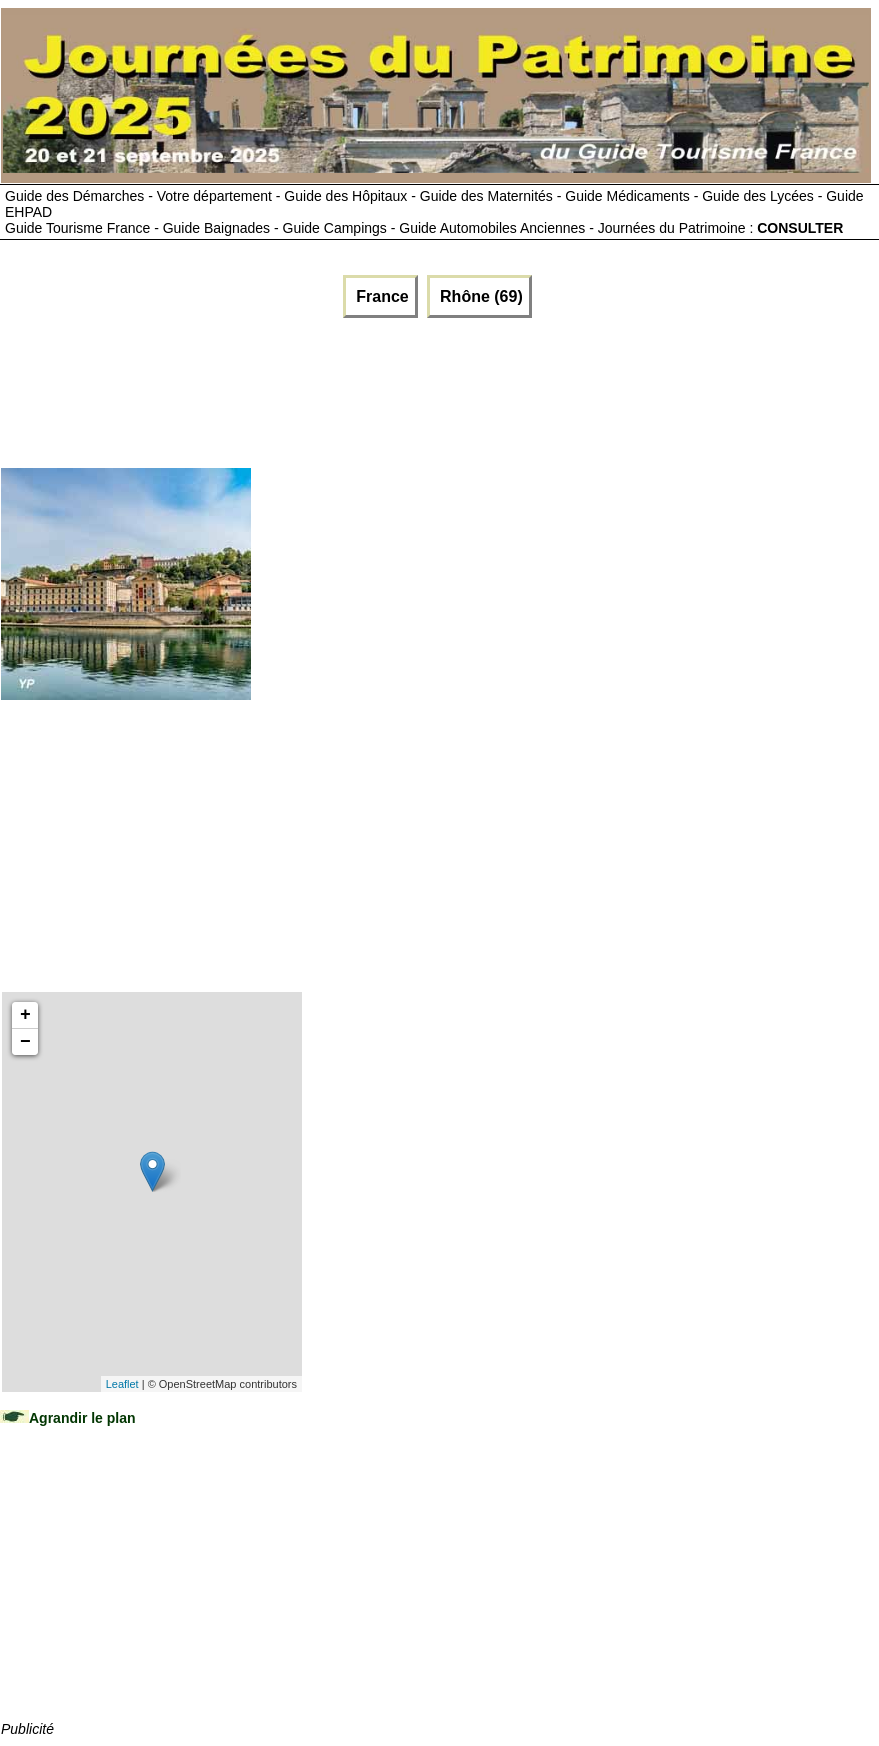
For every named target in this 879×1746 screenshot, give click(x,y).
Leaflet (122, 1384)
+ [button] (25, 1015)
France (380, 296)
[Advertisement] (366, 388)
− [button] (25, 1042)
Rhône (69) (479, 296)
